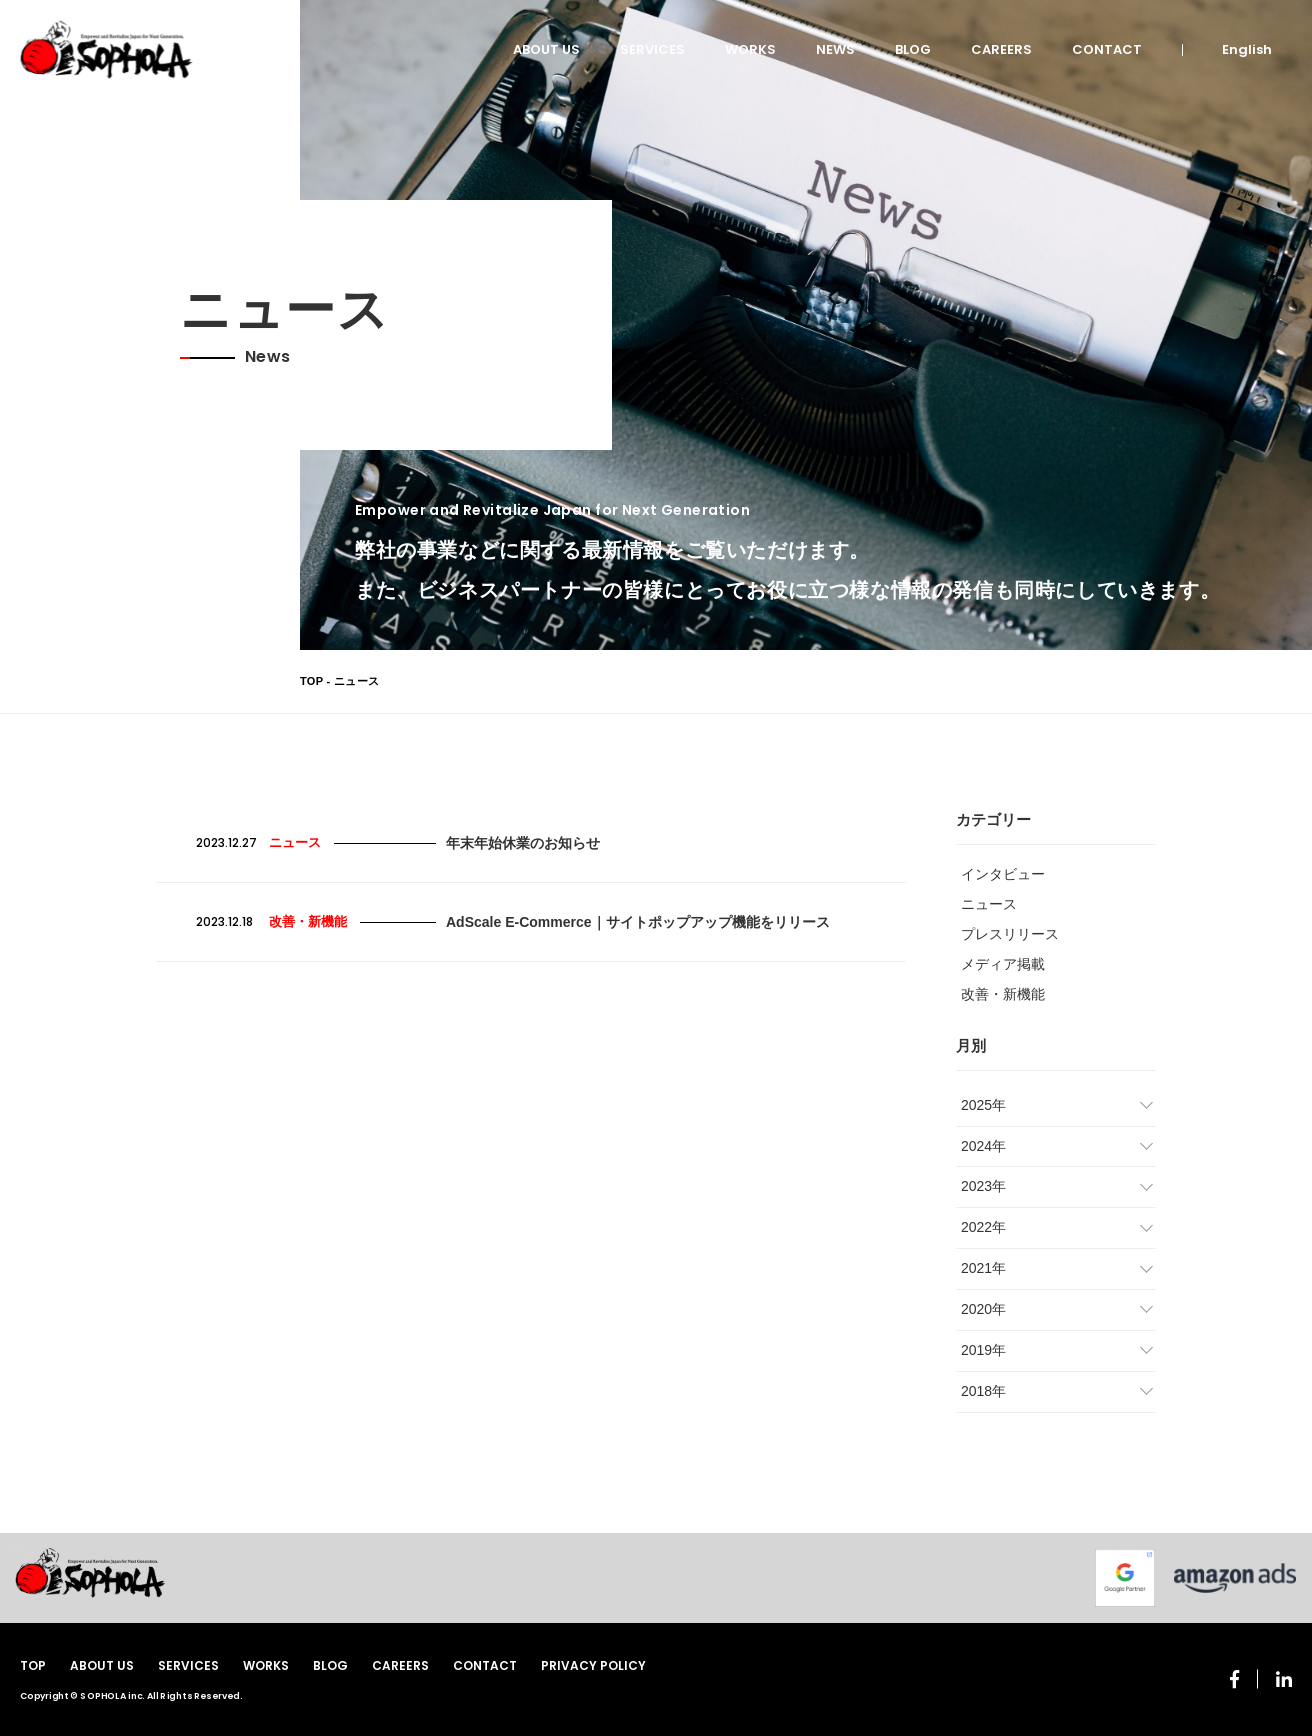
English (1247, 49)
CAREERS (1001, 49)
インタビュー (1003, 874)
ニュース (989, 904)
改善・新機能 (1003, 994)
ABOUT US (546, 49)
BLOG (913, 49)
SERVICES (652, 49)
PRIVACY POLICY (593, 1665)
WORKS (750, 49)
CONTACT (1107, 49)
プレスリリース (1010, 934)
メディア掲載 (1003, 964)
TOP (311, 681)
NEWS (835, 49)
